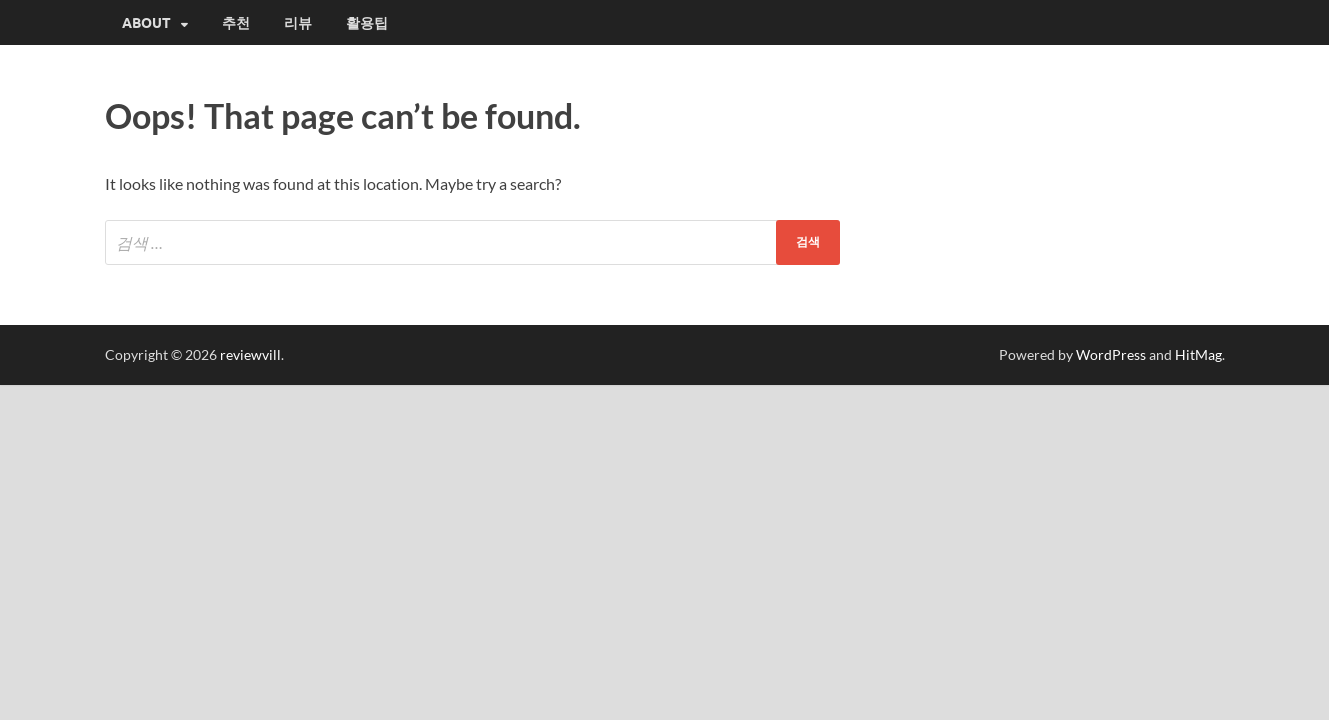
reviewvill (250, 354)
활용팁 (367, 23)
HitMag (1198, 354)
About (146, 23)
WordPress (1111, 354)
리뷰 (298, 23)
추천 (236, 23)
